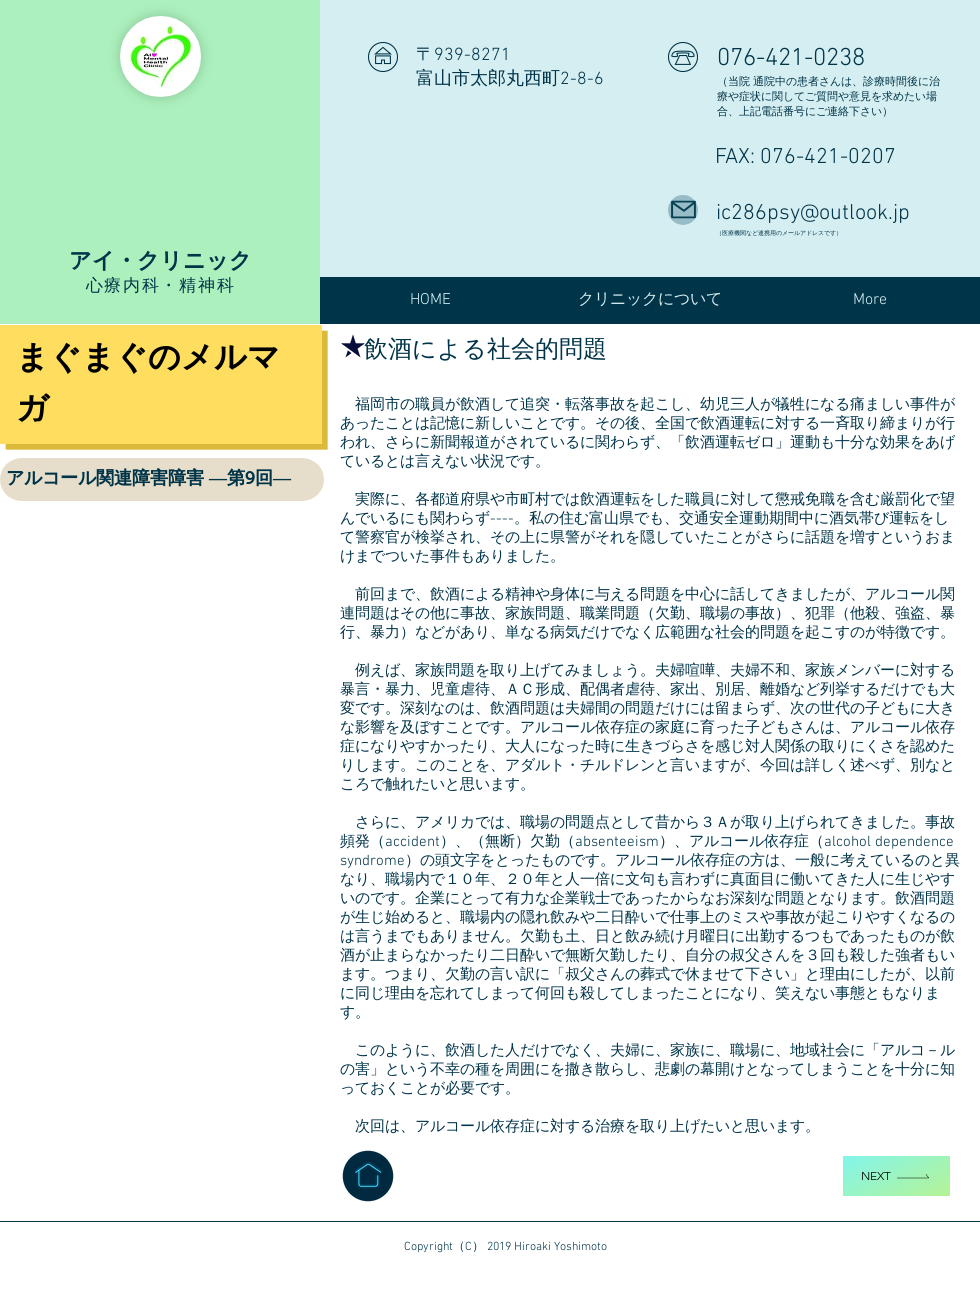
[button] (650, 300)
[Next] (896, 1176)
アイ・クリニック (160, 260)
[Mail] (683, 210)
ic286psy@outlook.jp (813, 213)
